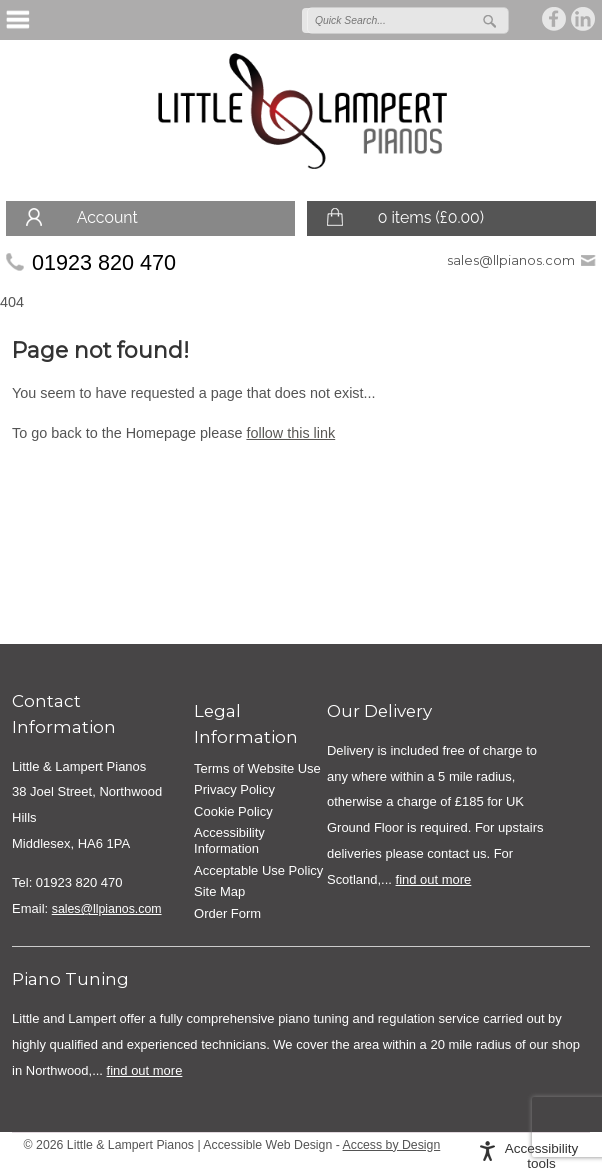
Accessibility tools (542, 1156)
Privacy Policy (234, 789)
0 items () (431, 217)
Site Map (219, 891)
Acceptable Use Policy (258, 870)
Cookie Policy (233, 811)
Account (107, 217)
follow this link (290, 433)
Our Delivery (379, 711)
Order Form (227, 913)
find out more (434, 879)
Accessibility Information (229, 840)
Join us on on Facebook (555, 19)
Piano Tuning (70, 979)
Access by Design (392, 1145)
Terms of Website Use (257, 768)
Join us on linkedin (584, 19)
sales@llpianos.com (511, 260)
